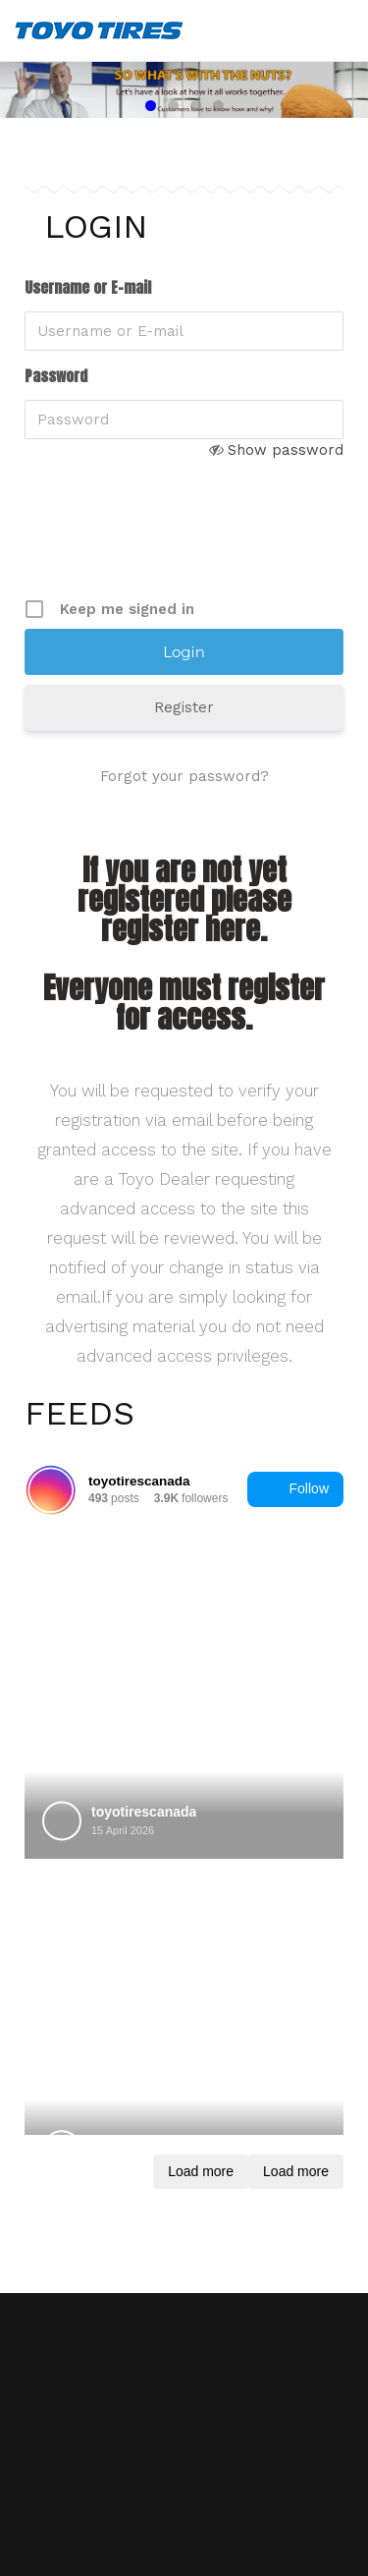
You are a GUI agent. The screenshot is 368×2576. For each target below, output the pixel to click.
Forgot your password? (184, 776)
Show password (285, 450)
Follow (295, 1489)
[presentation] (174, 544)
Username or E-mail (88, 288)
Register (184, 707)
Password (56, 376)
